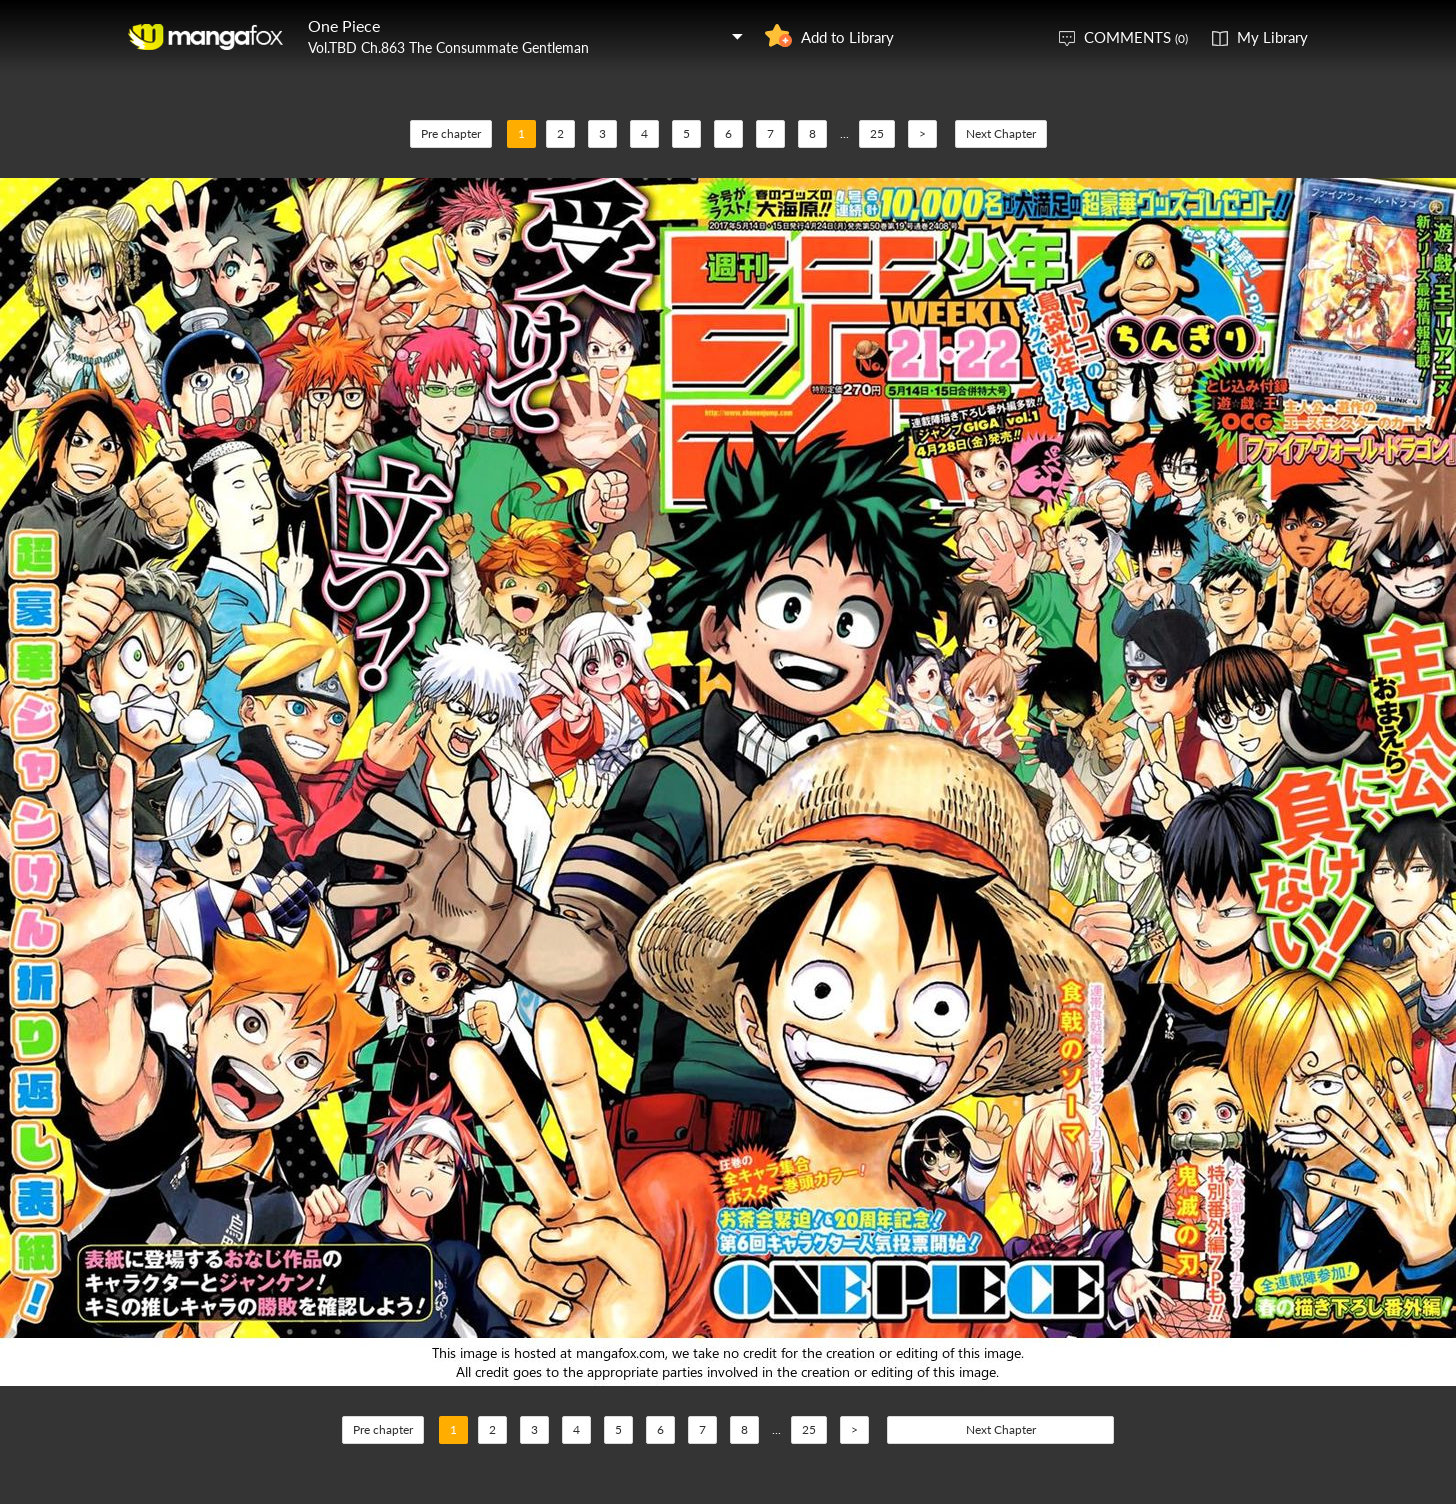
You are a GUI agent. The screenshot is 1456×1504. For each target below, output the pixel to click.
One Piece (344, 25)
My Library (1272, 37)
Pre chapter (451, 133)
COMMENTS (1136, 37)
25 (877, 133)
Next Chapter (1001, 133)
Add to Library (847, 37)
